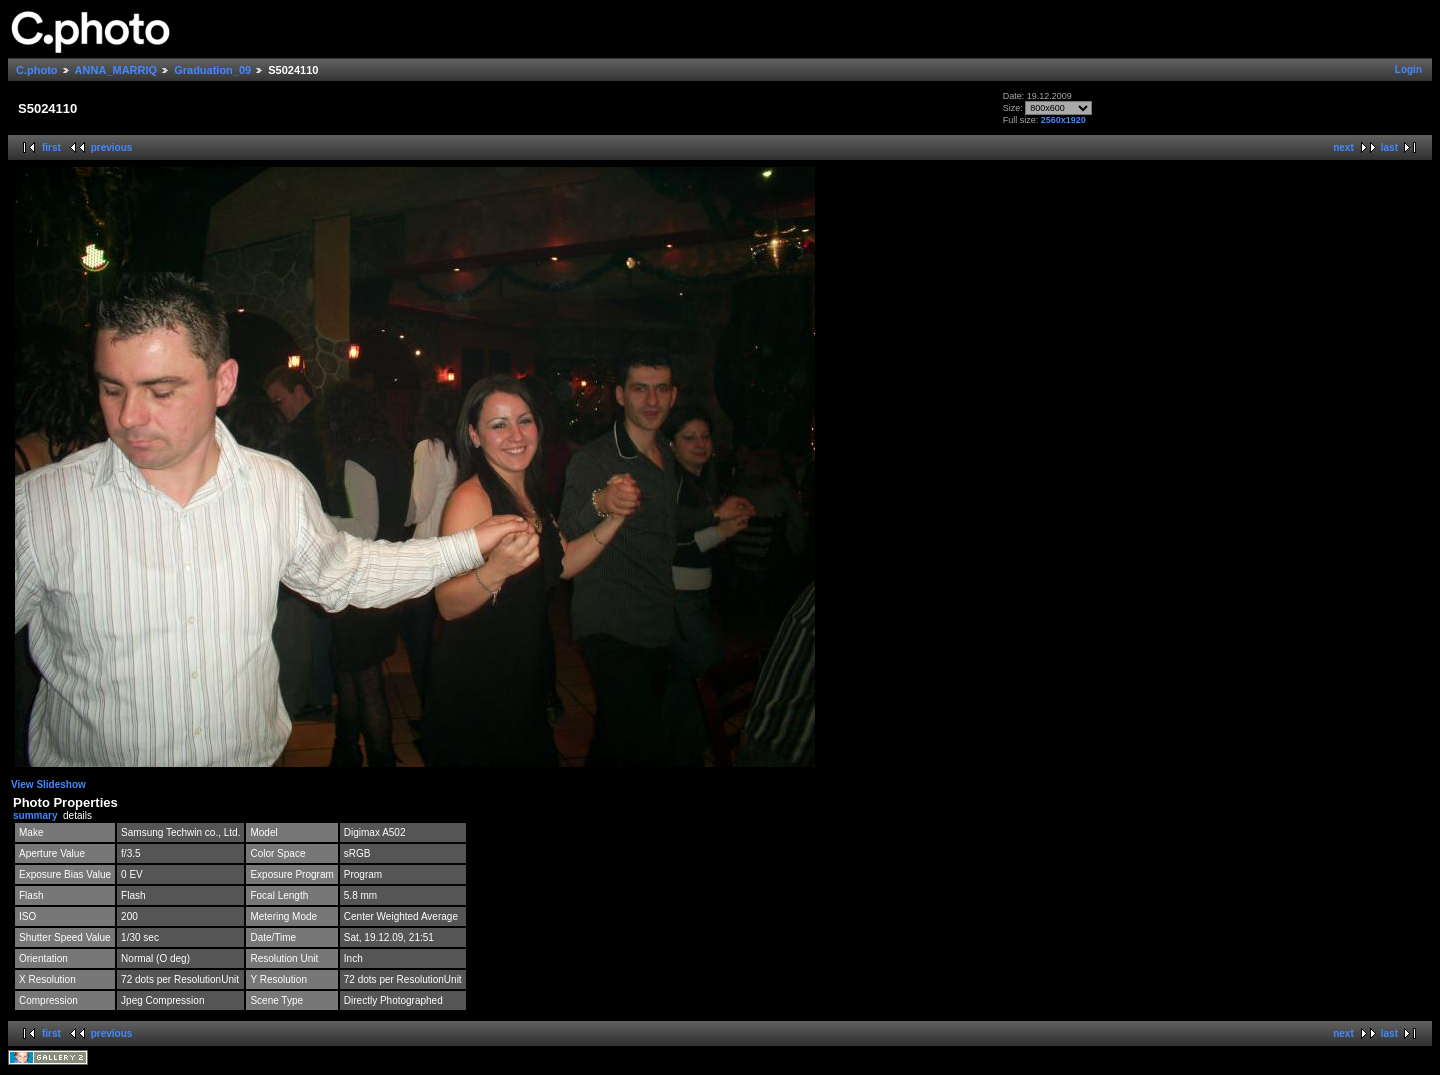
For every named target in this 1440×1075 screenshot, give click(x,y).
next (1343, 147)
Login (1408, 69)
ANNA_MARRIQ (116, 70)
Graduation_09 (212, 70)
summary (35, 815)
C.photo (37, 70)
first (51, 147)
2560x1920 (1063, 120)
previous (112, 147)
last (1389, 147)
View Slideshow (48, 784)
